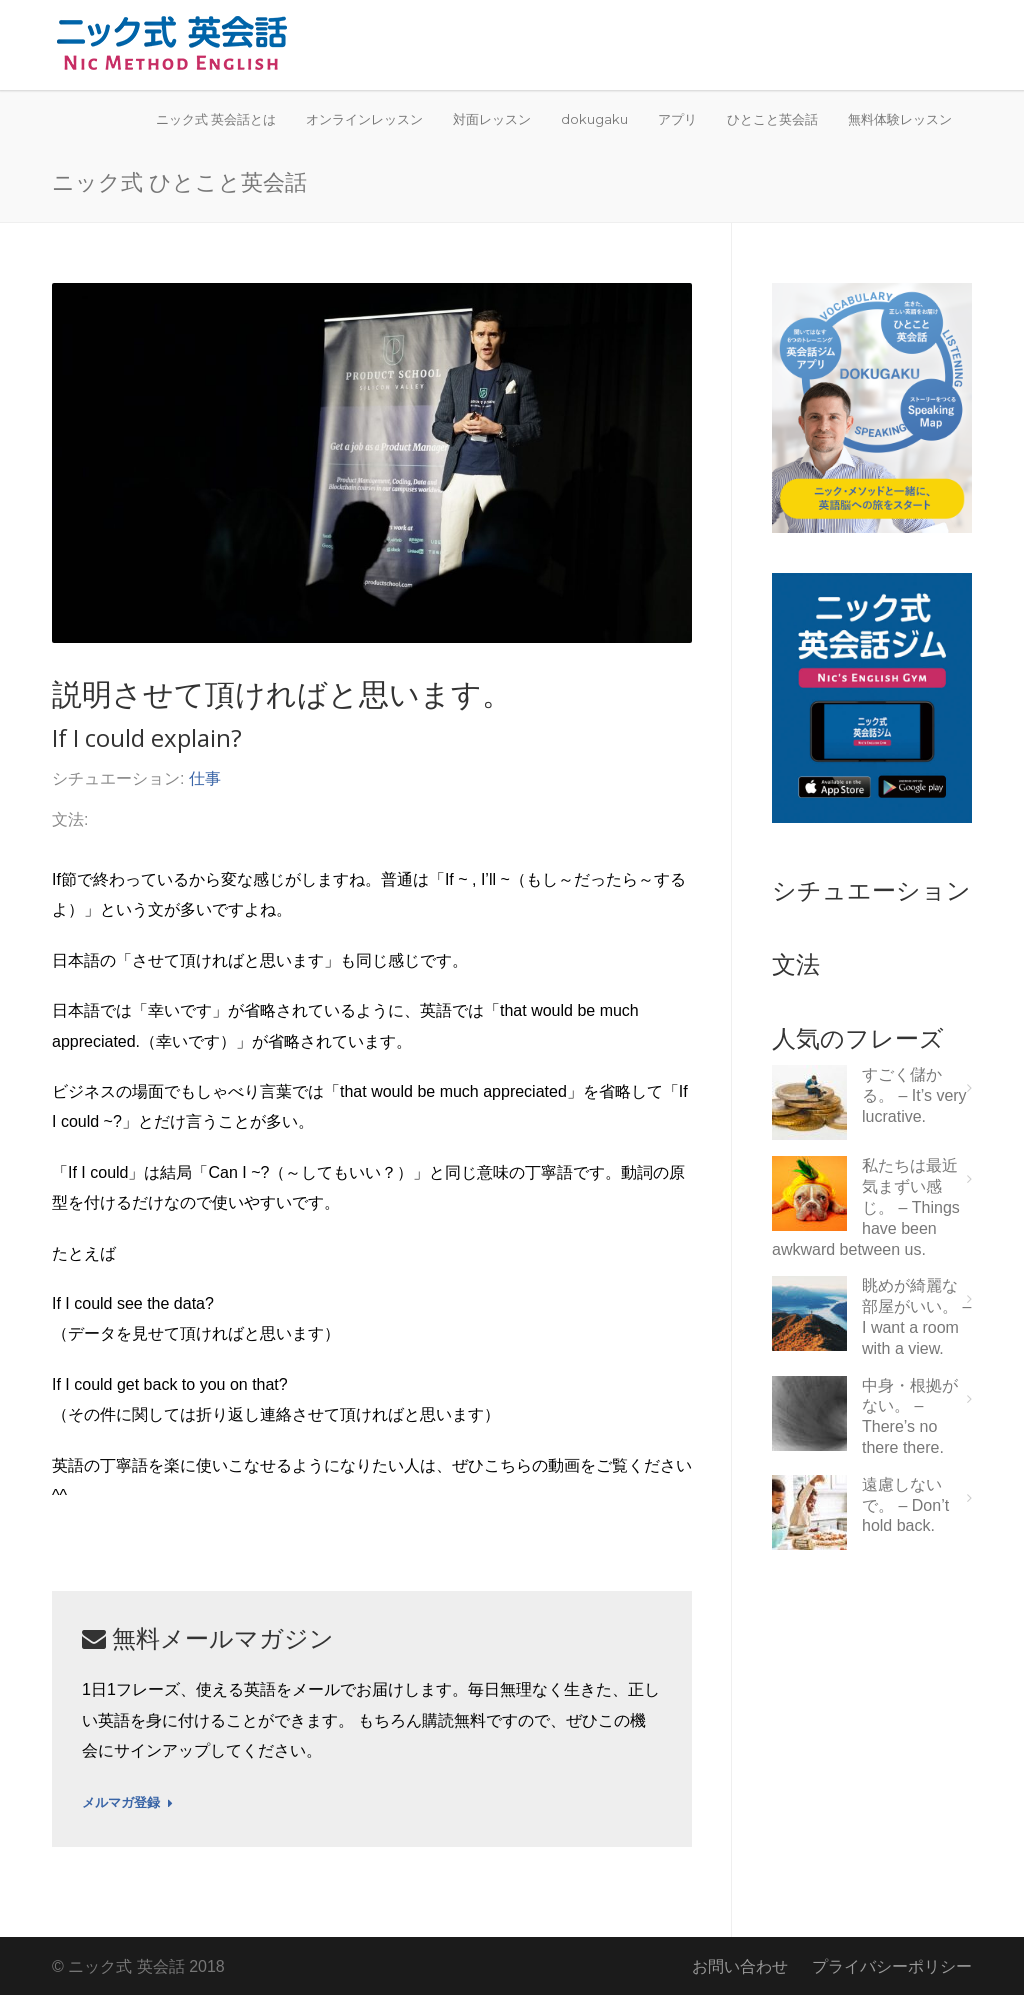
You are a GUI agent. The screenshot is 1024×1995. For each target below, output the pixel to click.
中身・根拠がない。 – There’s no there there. (910, 1416)
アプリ (677, 119)
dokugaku (594, 119)
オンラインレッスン (364, 119)
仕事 (205, 778)
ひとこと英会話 (772, 119)
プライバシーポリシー (892, 1966)
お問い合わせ (740, 1966)
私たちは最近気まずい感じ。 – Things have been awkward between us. (866, 1207)
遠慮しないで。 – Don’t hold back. (905, 1505)
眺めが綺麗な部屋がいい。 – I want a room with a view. (916, 1316)
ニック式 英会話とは (216, 119)
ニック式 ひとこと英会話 (179, 181)
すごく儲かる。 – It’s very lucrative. (914, 1095)
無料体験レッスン (900, 119)
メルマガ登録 (127, 1803)
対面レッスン (492, 119)
